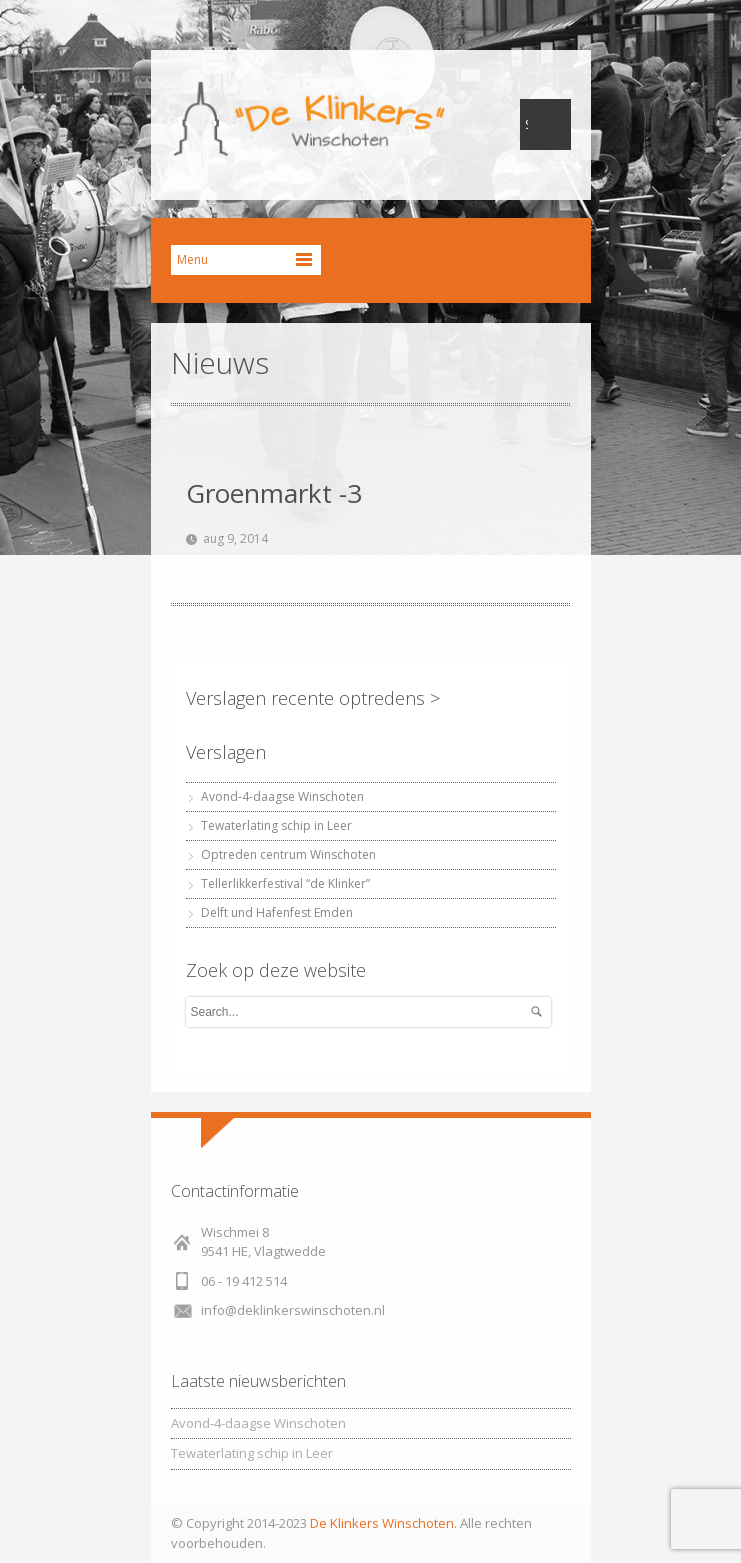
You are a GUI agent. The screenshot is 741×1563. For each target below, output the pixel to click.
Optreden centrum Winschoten (288, 854)
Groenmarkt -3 (274, 493)
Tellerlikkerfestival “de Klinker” (285, 883)
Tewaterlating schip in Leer (276, 825)
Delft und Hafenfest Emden (277, 912)
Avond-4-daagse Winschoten (282, 796)
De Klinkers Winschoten (382, 1523)
